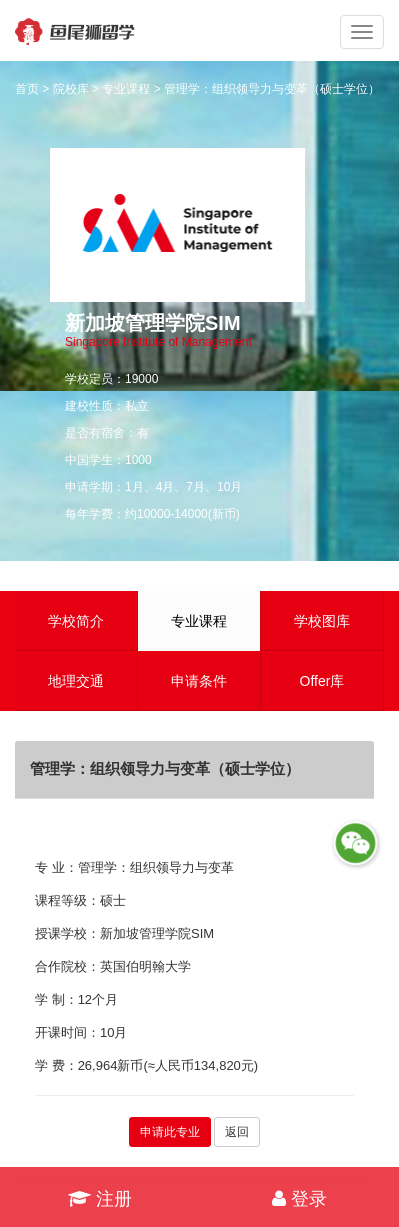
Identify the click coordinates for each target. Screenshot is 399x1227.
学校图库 (322, 621)
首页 (27, 89)
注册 (100, 1199)
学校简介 (76, 621)
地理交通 (76, 681)
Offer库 (322, 681)
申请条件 (199, 681)
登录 (299, 1199)
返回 (237, 1132)
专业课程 (126, 89)
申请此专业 (170, 1132)
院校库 (71, 89)
